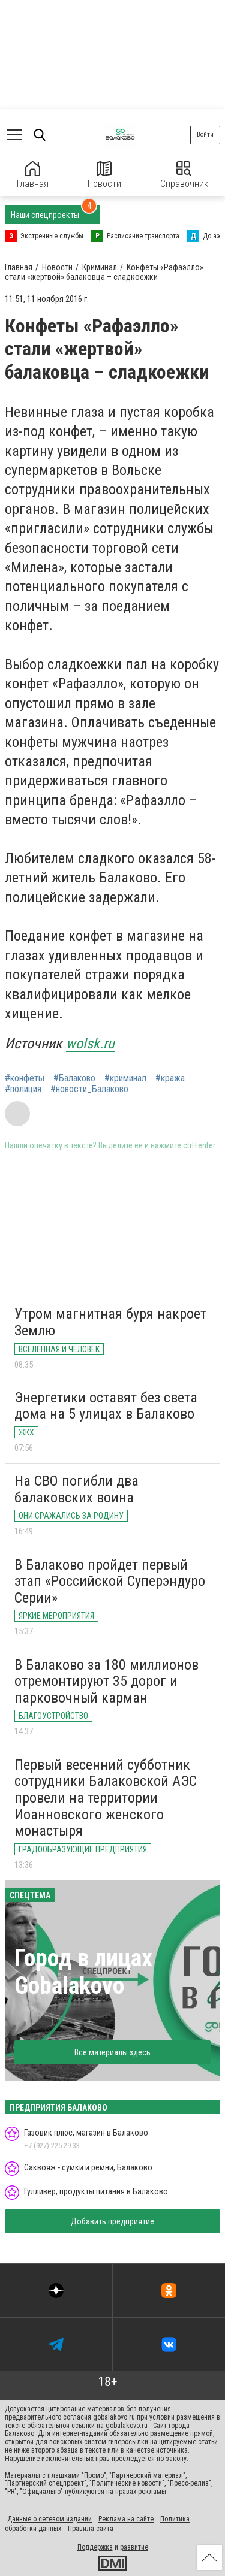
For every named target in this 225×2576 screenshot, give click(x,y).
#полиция (23, 1089)
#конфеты (24, 1078)
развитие (134, 2547)
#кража (170, 1078)
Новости (104, 175)
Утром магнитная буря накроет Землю (110, 1322)
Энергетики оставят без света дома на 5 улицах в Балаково (105, 1406)
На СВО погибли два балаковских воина (76, 1489)
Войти (205, 134)
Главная (33, 175)
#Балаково (74, 1078)
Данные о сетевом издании (49, 2519)
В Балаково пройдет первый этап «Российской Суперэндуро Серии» (109, 1581)
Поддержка (95, 2547)
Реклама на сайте (126, 2519)
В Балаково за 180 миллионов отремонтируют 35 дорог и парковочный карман (106, 1681)
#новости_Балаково (89, 1089)
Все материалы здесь (112, 2052)
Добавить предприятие (112, 2221)
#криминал (125, 1078)
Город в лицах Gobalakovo (83, 1972)
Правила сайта (90, 2528)
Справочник (184, 175)
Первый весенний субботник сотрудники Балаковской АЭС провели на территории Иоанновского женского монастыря (105, 1797)
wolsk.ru (90, 1043)
